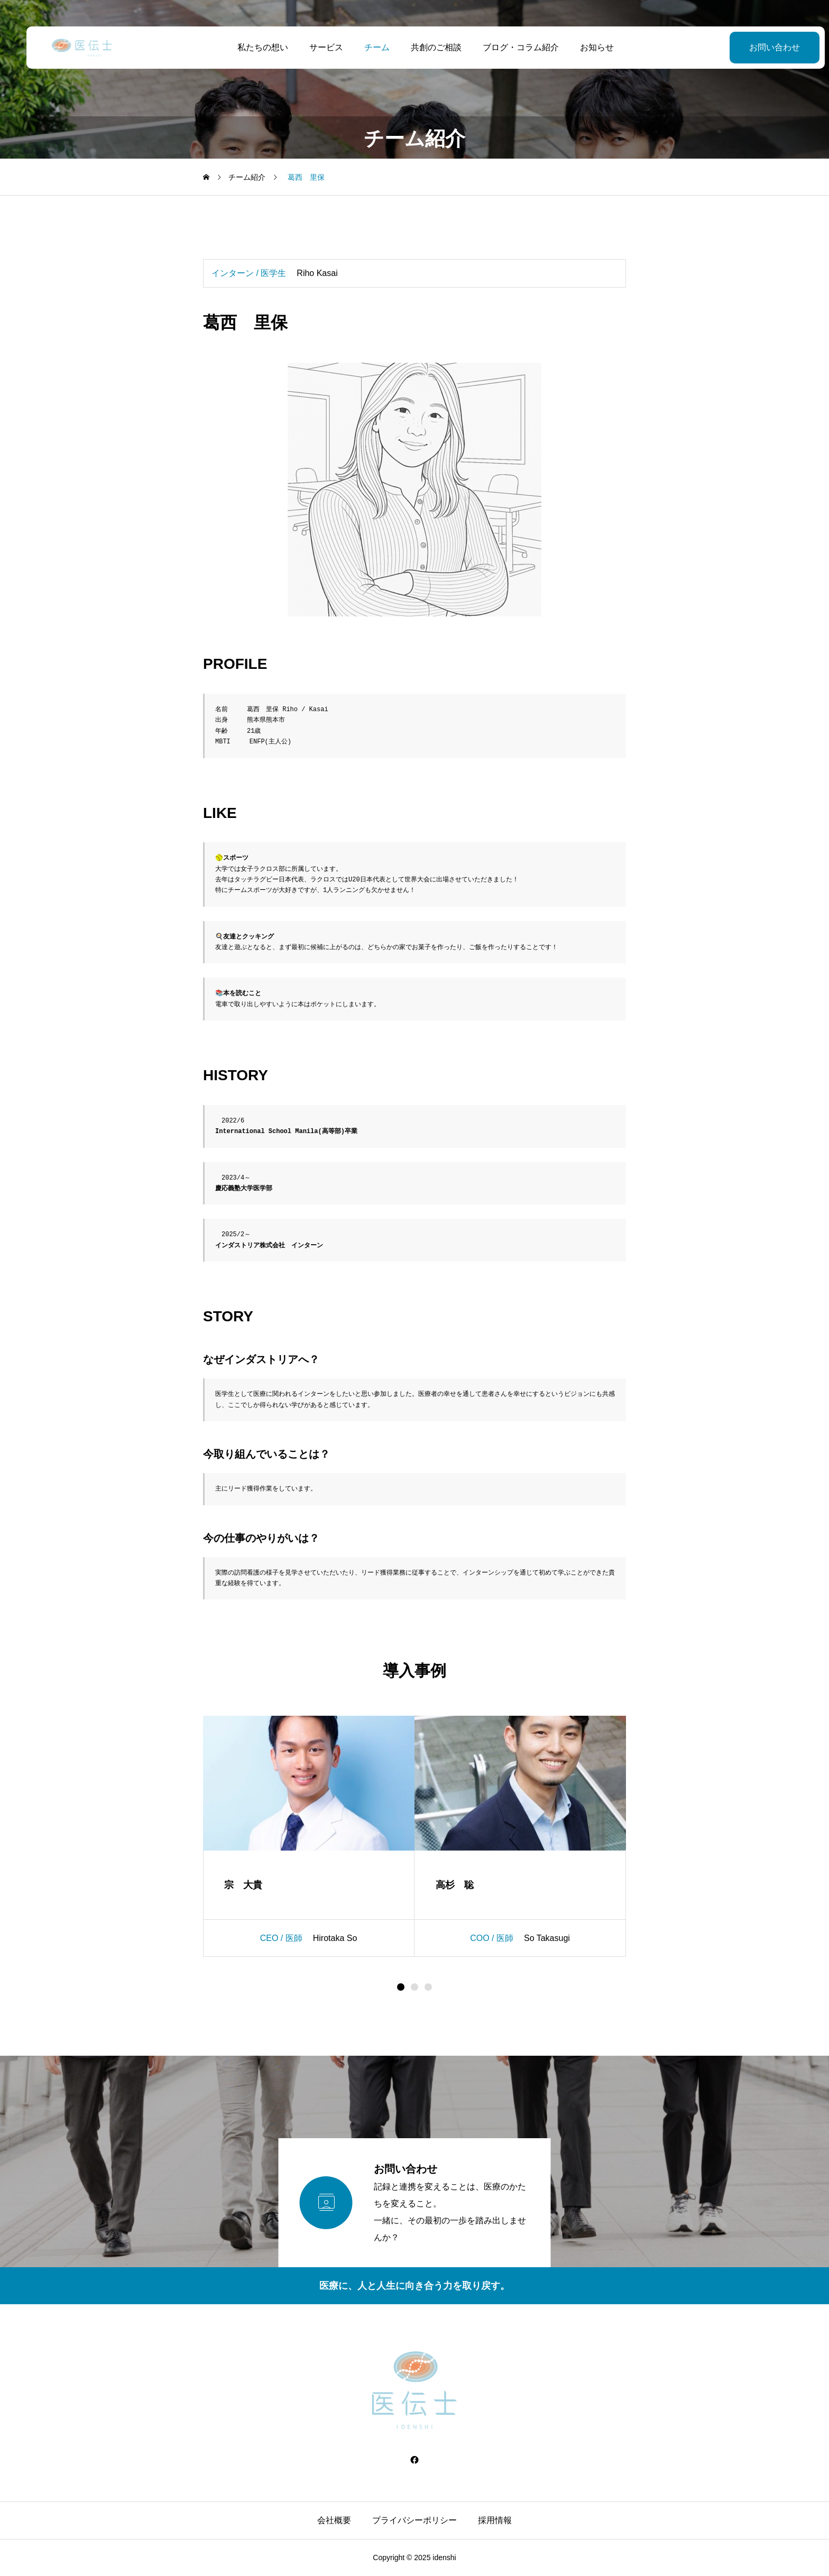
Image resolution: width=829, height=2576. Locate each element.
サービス (315, 47)
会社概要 (334, 2520)
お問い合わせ (752, 47)
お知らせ (586, 47)
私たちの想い (251, 47)
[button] (414, 1987)
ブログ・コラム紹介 (510, 47)
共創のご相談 (425, 47)
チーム (366, 47)
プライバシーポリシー (414, 2520)
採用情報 (495, 2520)
